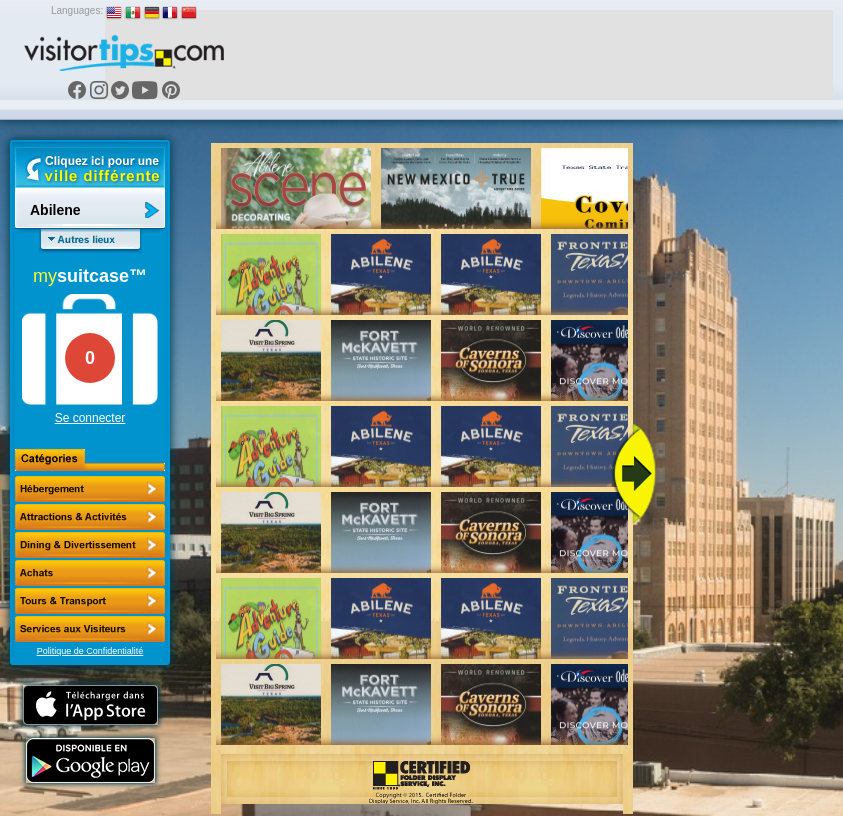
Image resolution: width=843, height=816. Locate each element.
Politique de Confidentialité (90, 651)
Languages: (77, 10)
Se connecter (90, 418)
